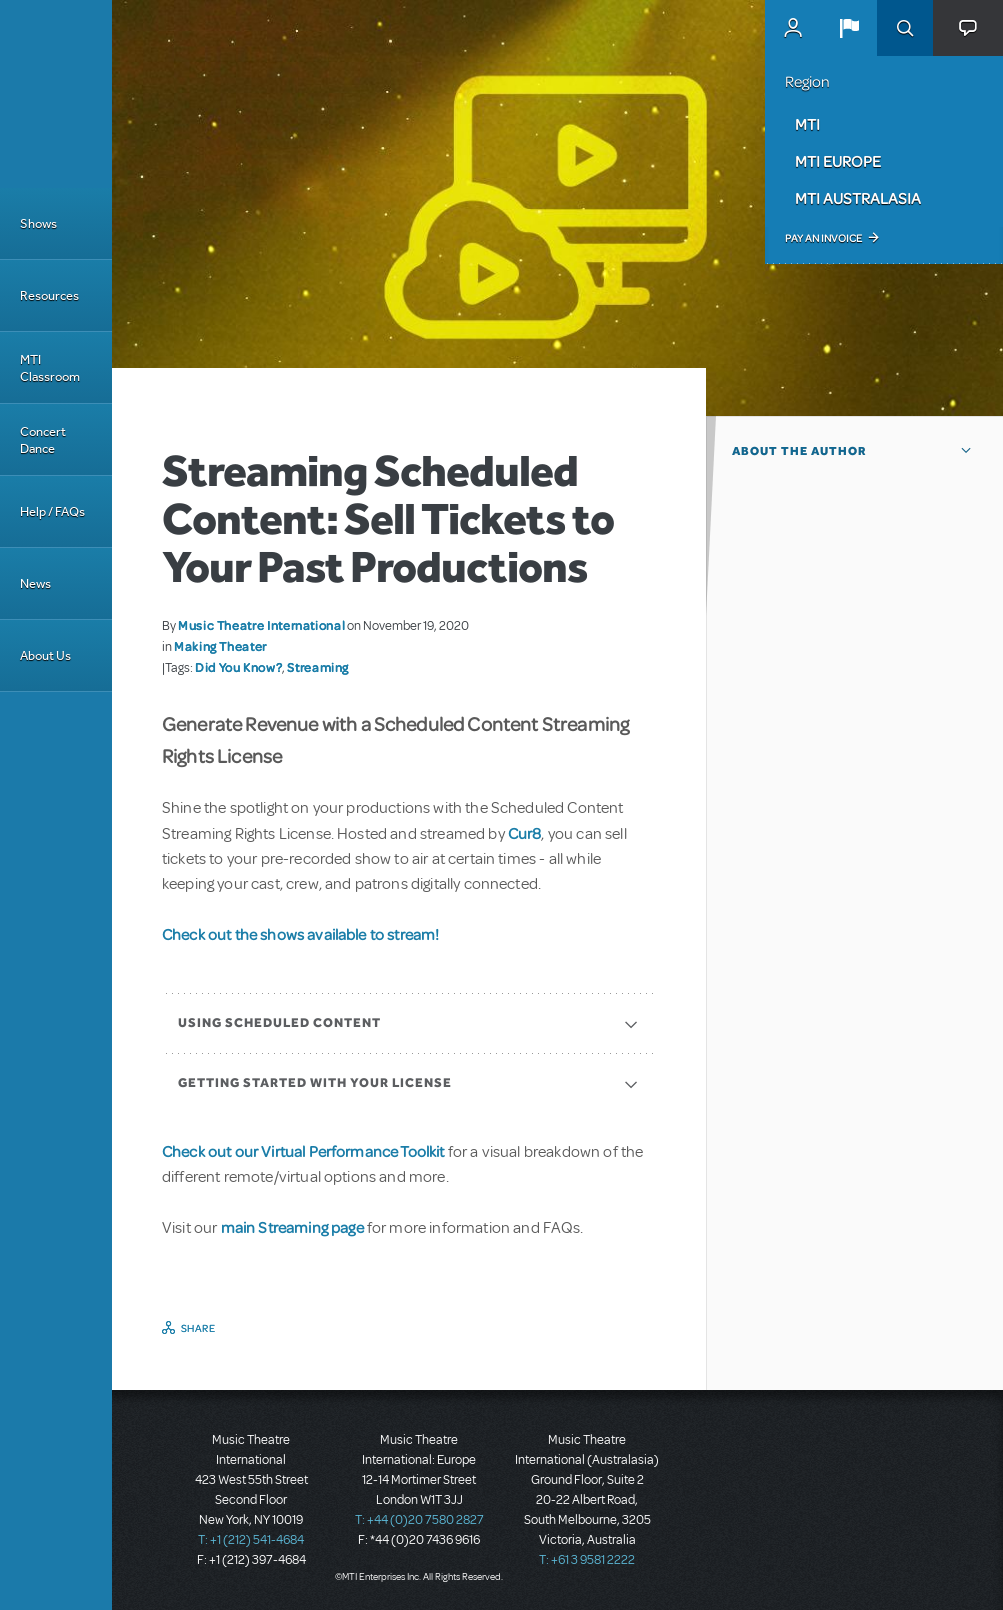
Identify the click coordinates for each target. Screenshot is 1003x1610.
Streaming (318, 667)
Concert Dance (43, 440)
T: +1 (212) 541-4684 (251, 1540)
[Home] (56, 94)
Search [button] (905, 28)
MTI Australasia (858, 198)
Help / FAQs (52, 511)
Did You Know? (238, 667)
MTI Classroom (50, 368)
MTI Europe (838, 161)
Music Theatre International (261, 625)
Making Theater (220, 646)
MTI (807, 124)
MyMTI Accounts (793, 28)
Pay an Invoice (823, 238)
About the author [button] (799, 451)
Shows (38, 223)
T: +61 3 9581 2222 (587, 1560)
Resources (49, 295)
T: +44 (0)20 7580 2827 (419, 1520)
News (35, 583)
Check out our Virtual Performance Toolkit (303, 1151)
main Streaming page (292, 1227)
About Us (45, 655)
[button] (849, 28)
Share (198, 1328)
